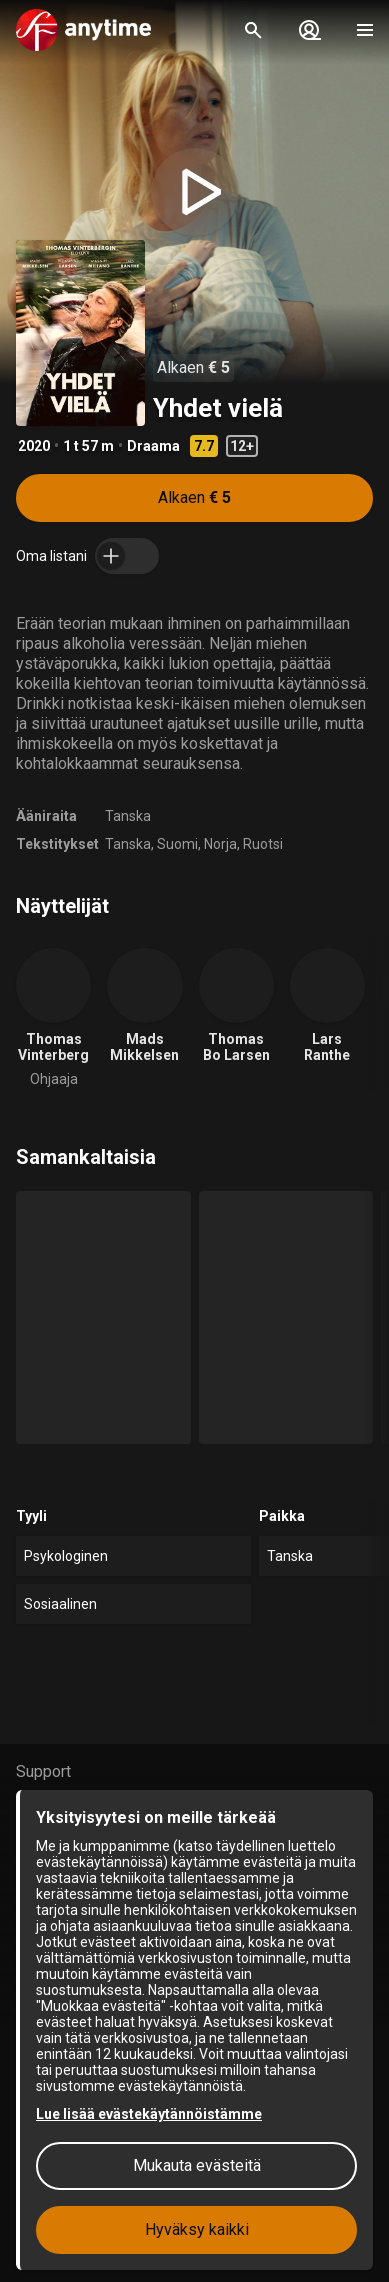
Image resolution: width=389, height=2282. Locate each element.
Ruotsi (263, 844)
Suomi (177, 844)
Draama (153, 446)
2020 (34, 446)
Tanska (128, 816)
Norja (220, 844)
